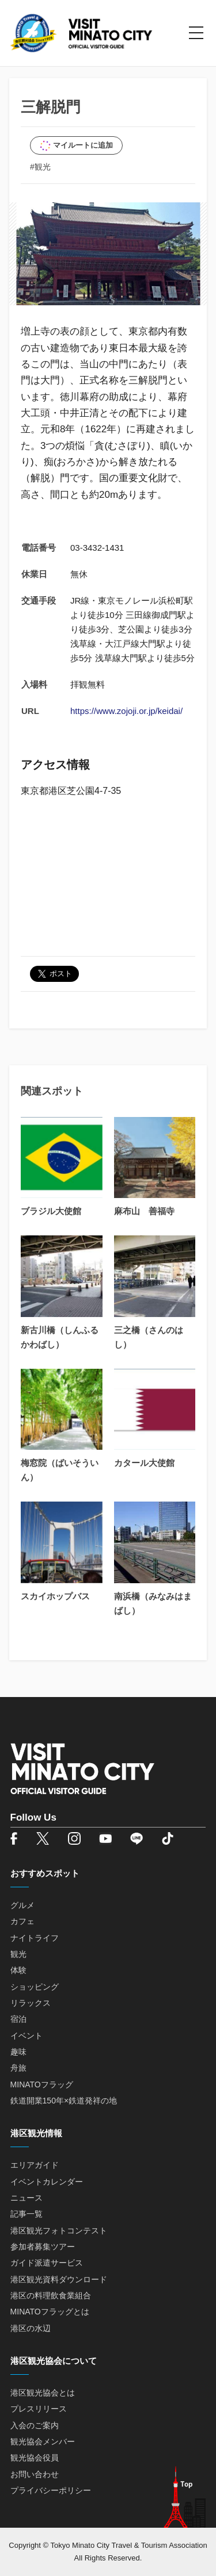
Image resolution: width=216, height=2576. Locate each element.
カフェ (22, 1921)
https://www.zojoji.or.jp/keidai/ (126, 711)
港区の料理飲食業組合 (50, 2295)
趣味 (18, 2051)
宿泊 (18, 2019)
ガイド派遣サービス (46, 2262)
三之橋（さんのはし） (148, 1337)
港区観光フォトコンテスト (58, 2230)
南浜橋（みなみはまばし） (153, 1603)
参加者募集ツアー (42, 2246)
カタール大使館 (144, 1463)
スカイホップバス (55, 1596)
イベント (26, 2035)
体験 (18, 1970)
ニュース (26, 2197)
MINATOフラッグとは (49, 2311)
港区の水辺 (30, 2328)
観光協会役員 (34, 2457)
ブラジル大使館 (51, 1211)
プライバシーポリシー (50, 2490)
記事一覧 (26, 2213)
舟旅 (18, 2067)
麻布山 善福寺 (144, 1211)
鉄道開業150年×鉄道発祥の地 (64, 2100)
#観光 (40, 166)
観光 (18, 1954)
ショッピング (34, 1986)
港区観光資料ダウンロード (58, 2279)
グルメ (22, 1905)
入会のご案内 (34, 2425)
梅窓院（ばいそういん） (59, 1470)
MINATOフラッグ (41, 2084)
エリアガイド (34, 2165)
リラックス (30, 2002)
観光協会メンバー (42, 2441)
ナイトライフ (34, 1937)
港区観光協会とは (42, 2392)
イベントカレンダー (46, 2181)
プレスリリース (38, 2408)
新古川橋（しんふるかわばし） (59, 1337)
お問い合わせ (34, 2474)
